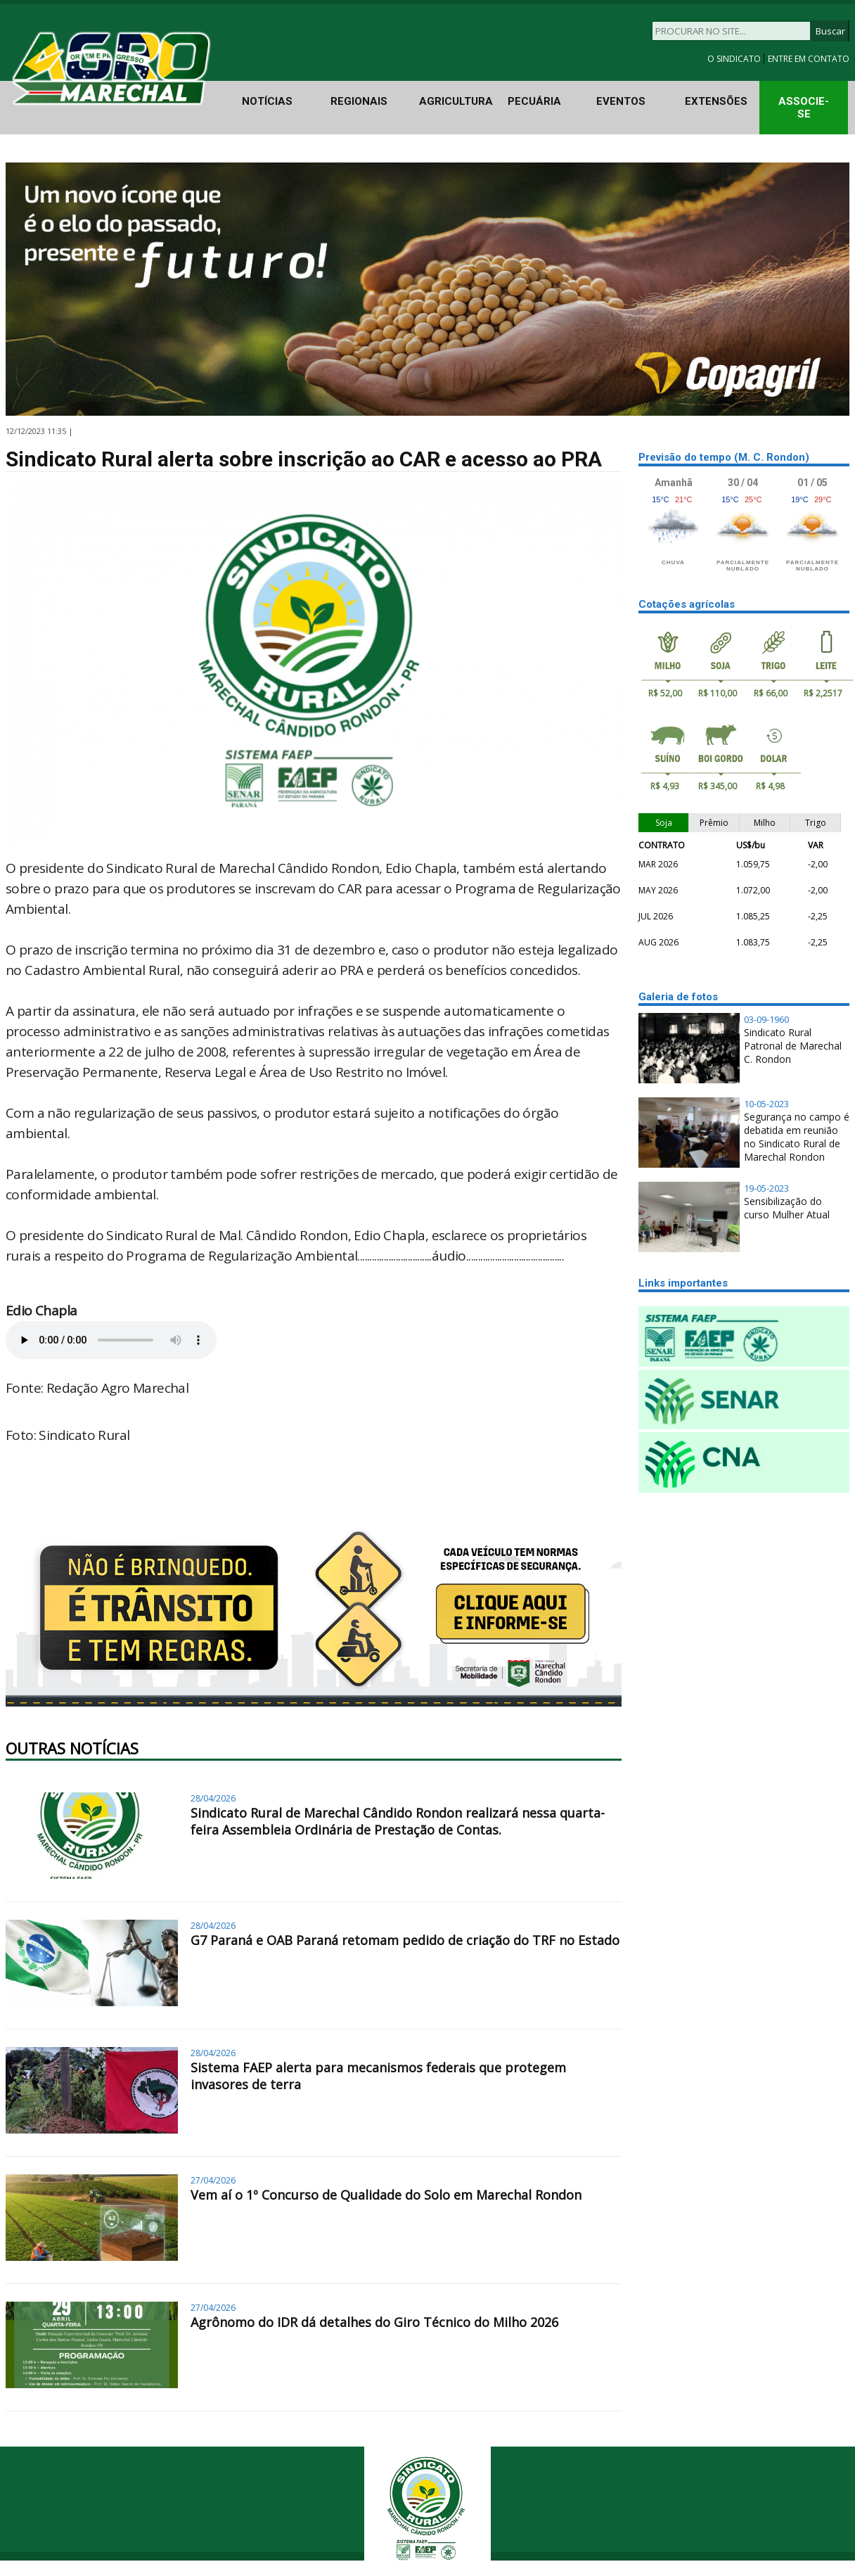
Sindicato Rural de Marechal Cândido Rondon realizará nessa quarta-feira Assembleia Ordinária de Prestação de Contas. (398, 1821)
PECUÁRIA (534, 101)
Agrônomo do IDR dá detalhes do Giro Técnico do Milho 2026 (374, 2322)
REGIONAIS (358, 101)
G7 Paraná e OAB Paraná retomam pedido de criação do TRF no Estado (405, 1940)
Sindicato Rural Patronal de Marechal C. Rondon (793, 1046)
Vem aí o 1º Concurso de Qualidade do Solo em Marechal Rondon (386, 2194)
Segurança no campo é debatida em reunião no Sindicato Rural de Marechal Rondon (796, 1136)
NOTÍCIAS (267, 101)
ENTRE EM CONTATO (808, 59)
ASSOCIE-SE (803, 107)
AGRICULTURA (456, 101)
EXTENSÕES (716, 101)
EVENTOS (620, 101)
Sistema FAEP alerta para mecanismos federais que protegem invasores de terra (378, 2076)
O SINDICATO (735, 59)
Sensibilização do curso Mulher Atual (787, 1207)
